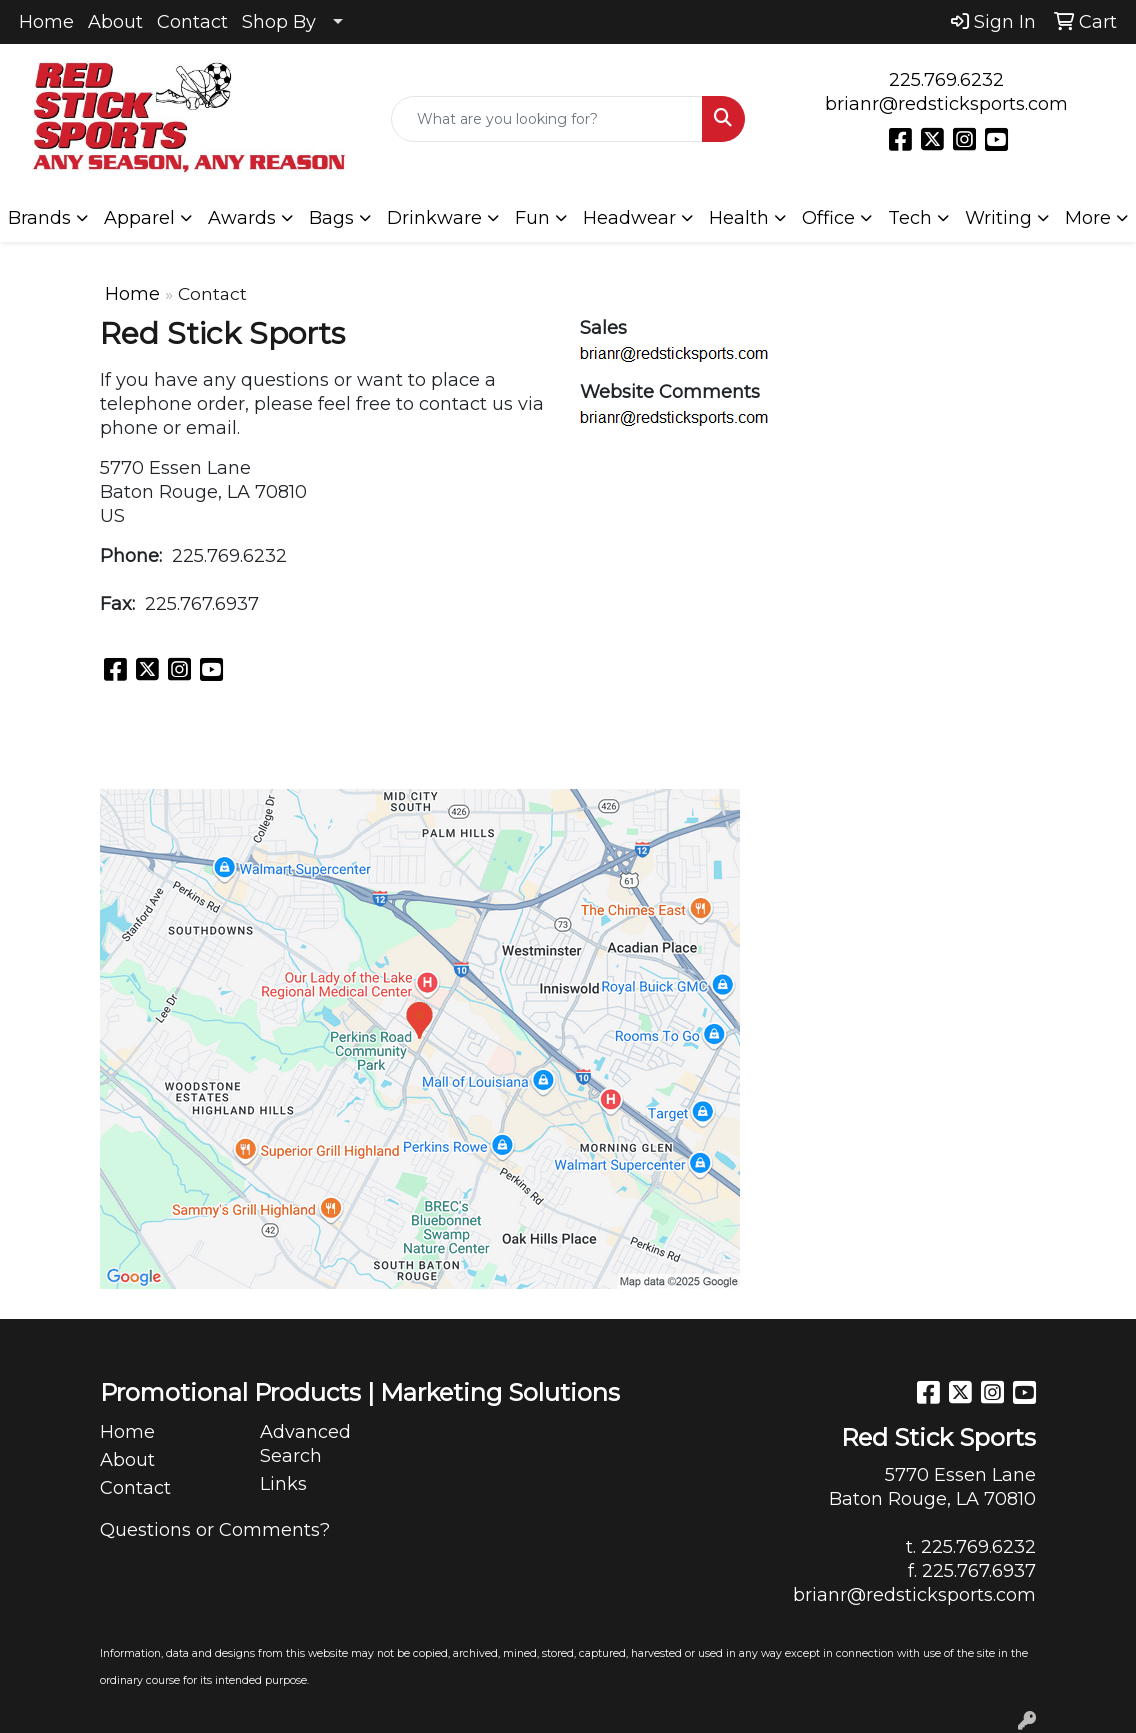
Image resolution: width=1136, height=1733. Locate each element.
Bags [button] (331, 218)
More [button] (1088, 218)
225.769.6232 (946, 80)
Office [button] (828, 218)
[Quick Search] (547, 119)
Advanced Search (305, 1444)
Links (283, 1484)
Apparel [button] (139, 218)
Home (46, 22)
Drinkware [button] (434, 218)
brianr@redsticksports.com (946, 104)
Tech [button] (910, 218)
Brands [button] (39, 218)
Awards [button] (242, 218)
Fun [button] (532, 218)
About (115, 22)
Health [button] (739, 218)
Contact (192, 22)
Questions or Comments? (215, 1530)
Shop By (279, 22)
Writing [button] (998, 218)
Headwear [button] (629, 218)
